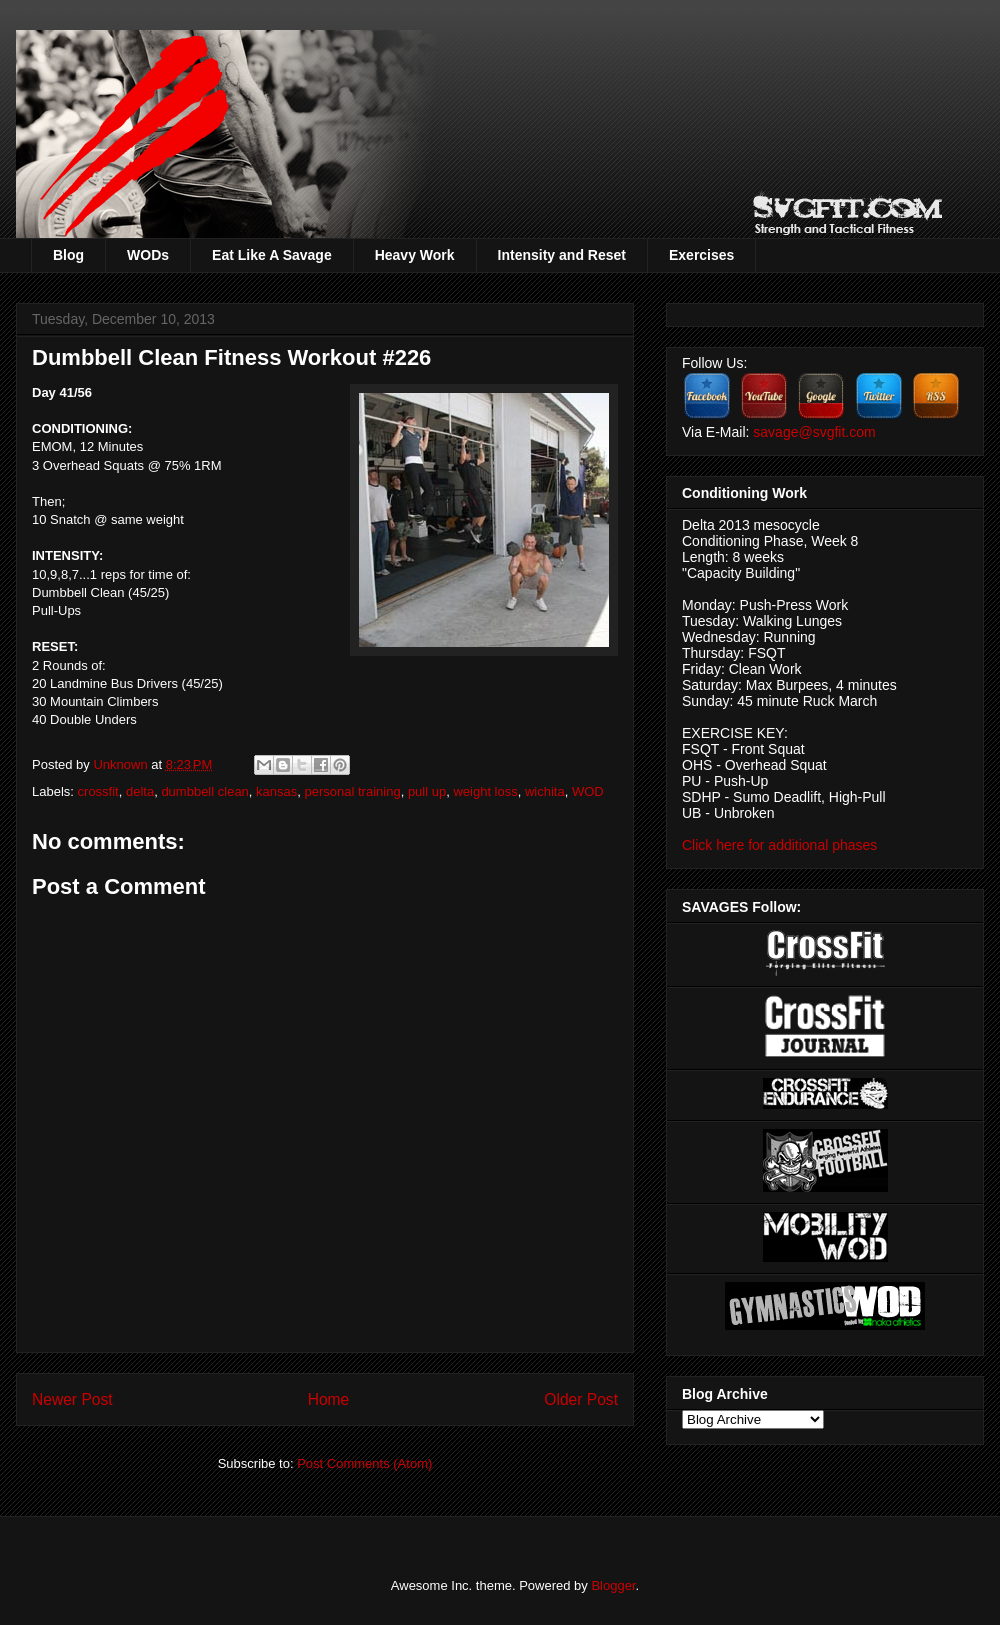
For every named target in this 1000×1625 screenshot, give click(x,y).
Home (329, 1399)
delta (140, 791)
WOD (588, 791)
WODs (148, 255)
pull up (427, 791)
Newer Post (72, 1399)
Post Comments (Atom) (364, 1463)
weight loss (485, 791)
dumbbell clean (204, 791)
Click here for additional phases (779, 845)
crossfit (98, 791)
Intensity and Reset (562, 255)
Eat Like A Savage (272, 255)
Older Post (581, 1399)
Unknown (122, 764)
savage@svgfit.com (814, 432)
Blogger (613, 1585)
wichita (545, 791)
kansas (276, 791)
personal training (353, 791)
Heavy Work (415, 255)
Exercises (701, 255)
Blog (68, 255)
